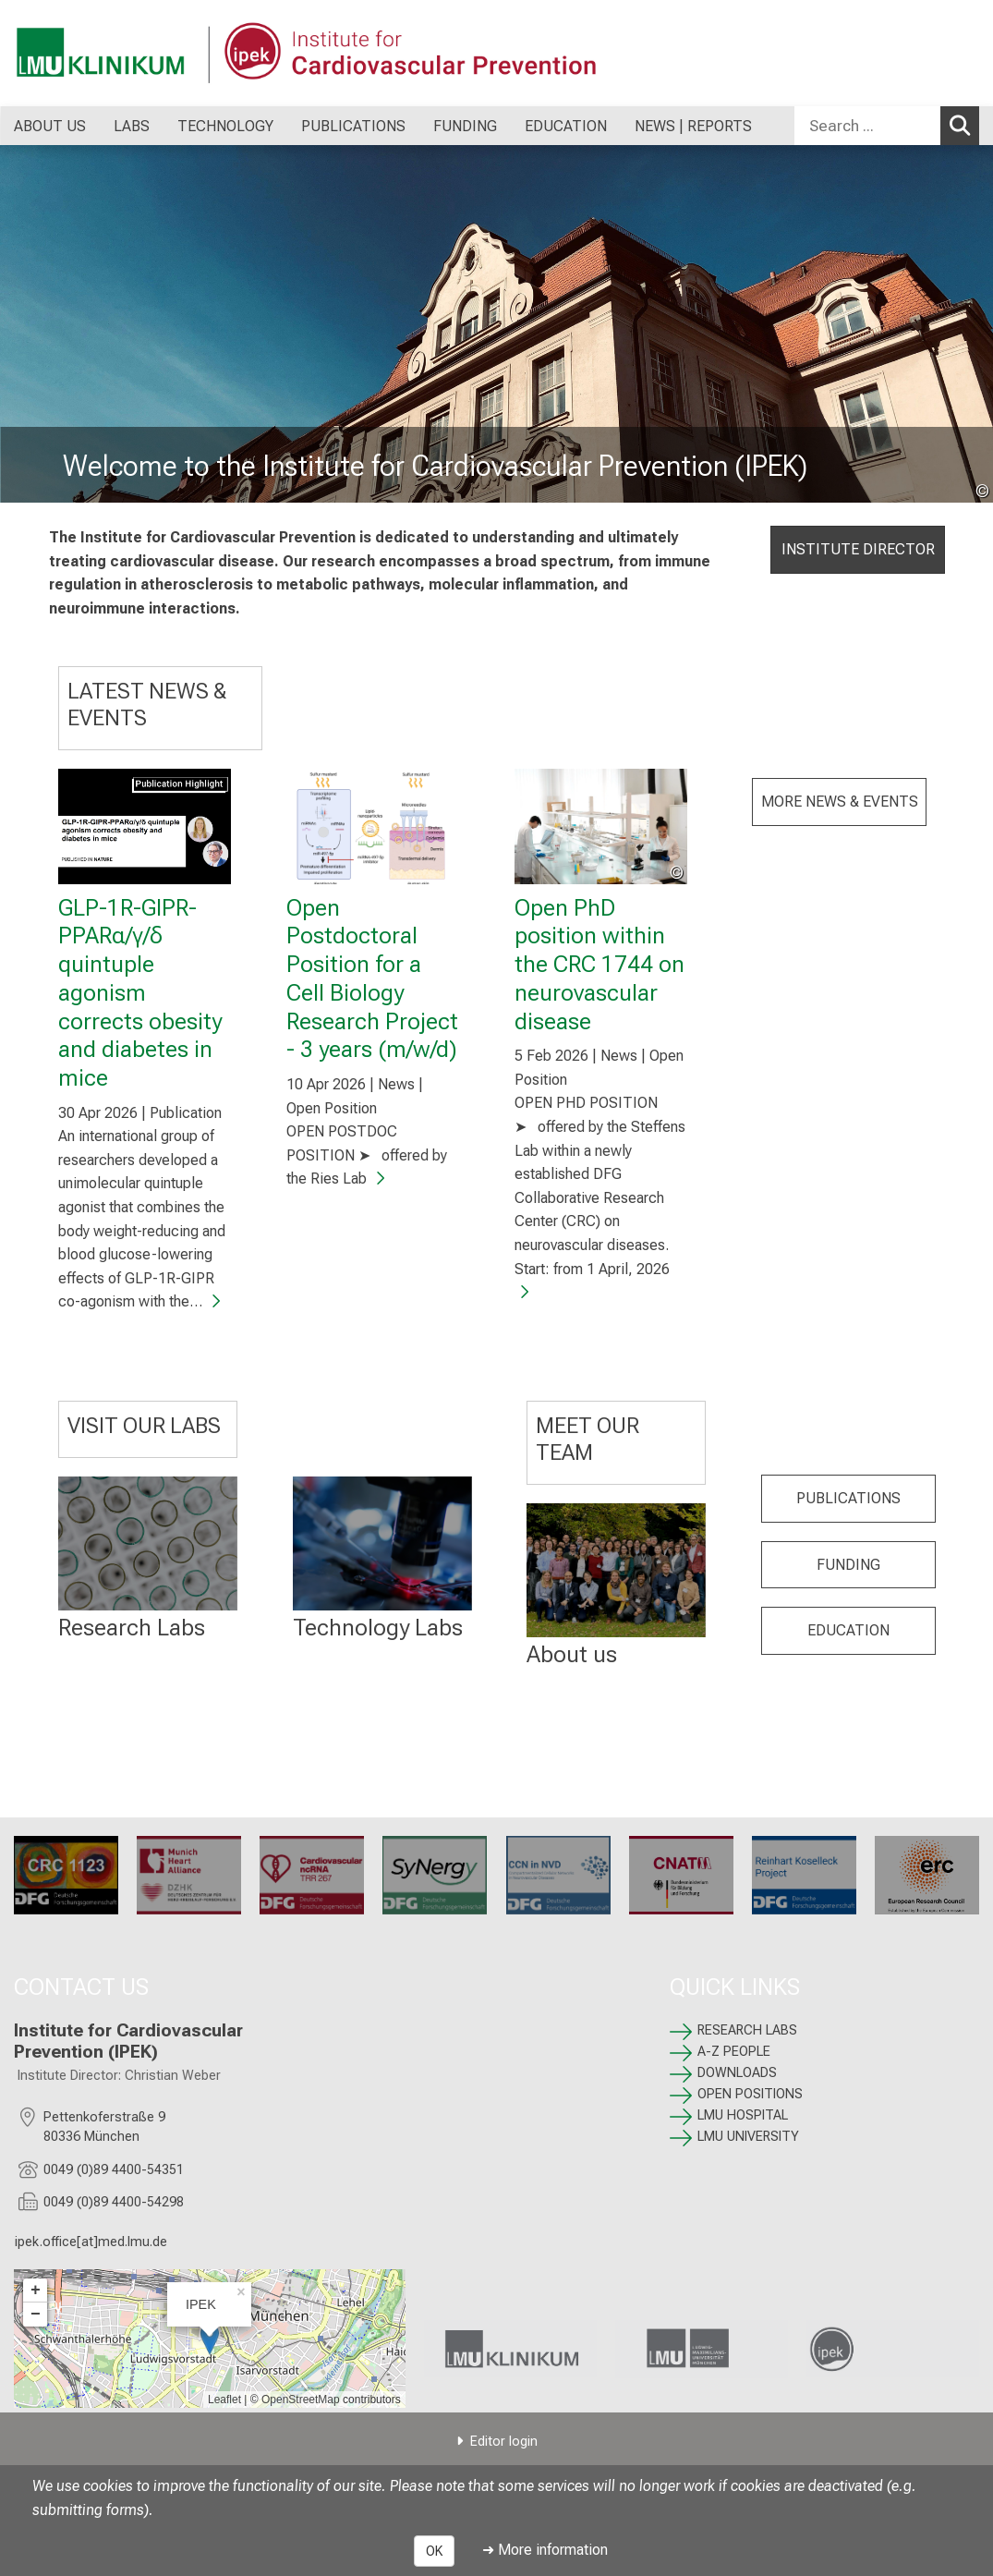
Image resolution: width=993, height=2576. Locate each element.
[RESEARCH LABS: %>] (147, 1543)
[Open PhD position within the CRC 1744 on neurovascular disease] (601, 826)
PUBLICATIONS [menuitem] (353, 126)
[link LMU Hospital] (510, 2348)
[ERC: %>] (927, 1875)
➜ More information (545, 2549)
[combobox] (886, 125)
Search (963, 125)
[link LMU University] (701, 2349)
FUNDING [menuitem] (465, 126)
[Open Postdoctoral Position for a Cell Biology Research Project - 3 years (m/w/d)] (372, 826)
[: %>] (381, 1543)
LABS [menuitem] (132, 126)
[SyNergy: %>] (434, 1875)
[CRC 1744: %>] (558, 1875)
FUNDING (848, 1565)
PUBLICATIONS (848, 1498)
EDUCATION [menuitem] (566, 126)
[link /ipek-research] (892, 2348)
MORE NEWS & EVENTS (838, 801)
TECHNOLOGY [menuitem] (225, 126)
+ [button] (35, 2290)
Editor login (504, 2441)
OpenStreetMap (300, 2399)
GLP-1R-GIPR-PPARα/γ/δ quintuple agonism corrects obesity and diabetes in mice (140, 992)
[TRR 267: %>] (312, 1875)
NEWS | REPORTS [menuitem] (693, 126)
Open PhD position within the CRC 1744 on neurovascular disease (599, 964)
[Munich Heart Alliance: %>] (189, 1875)
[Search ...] (867, 125)
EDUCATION (848, 1631)
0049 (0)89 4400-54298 (113, 2202)
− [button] (35, 2314)
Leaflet (224, 2399)
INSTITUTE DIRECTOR (857, 549)
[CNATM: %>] (681, 1875)
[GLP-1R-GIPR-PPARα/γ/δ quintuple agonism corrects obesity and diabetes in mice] (144, 826)
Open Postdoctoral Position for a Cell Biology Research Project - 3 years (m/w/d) (372, 978)
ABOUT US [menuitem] (50, 126)
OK (434, 2551)
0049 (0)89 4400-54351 (113, 2170)
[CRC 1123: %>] (66, 1875)
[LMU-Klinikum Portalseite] (125, 53)
